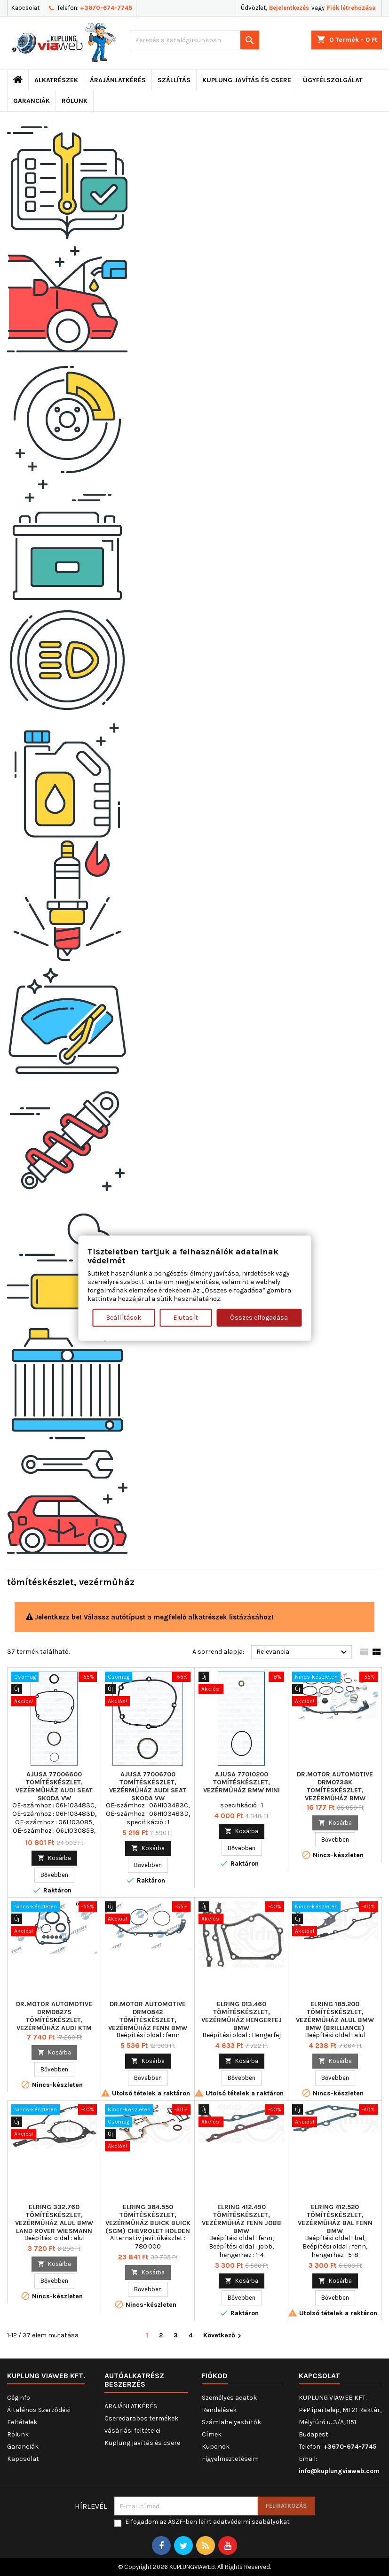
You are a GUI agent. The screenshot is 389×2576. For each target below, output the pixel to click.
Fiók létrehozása (351, 7)
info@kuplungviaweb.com (339, 2471)
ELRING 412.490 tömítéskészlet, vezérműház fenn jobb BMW (241, 2219)
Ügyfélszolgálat (333, 80)
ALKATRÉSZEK (56, 80)
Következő (223, 2335)
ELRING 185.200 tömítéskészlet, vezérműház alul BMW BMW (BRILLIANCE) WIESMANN (335, 2020)
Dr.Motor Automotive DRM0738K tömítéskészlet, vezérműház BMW (335, 1786)
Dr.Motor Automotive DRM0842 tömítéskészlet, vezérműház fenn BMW (147, 2016)
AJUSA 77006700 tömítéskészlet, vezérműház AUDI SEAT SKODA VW (147, 1786)
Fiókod (215, 2375)
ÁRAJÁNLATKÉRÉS (118, 80)
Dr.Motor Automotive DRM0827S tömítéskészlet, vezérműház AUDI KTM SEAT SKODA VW (54, 2020)
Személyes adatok (229, 2398)
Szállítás (174, 80)
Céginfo (18, 2398)
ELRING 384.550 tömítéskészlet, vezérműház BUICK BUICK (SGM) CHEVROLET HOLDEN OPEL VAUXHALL (148, 2223)
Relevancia (302, 1652)
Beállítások (123, 1318)
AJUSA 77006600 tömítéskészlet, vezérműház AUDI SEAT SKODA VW (54, 1786)
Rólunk (74, 101)
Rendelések (219, 2410)
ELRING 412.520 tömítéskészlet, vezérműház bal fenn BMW (335, 2219)
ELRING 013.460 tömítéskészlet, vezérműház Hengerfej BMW (241, 2016)
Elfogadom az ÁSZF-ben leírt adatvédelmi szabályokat (207, 2522)
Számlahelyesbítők (231, 2422)
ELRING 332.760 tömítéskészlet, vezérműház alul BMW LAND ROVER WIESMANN (54, 2219)
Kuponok (216, 2447)
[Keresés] (195, 40)
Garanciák (31, 101)
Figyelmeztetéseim (230, 2459)
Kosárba (54, 1857)
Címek (212, 2434)
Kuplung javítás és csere (246, 80)
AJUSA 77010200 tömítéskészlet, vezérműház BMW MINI (241, 1782)
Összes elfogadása (259, 1318)
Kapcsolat (25, 7)
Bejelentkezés (289, 7)
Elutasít (185, 1318)
